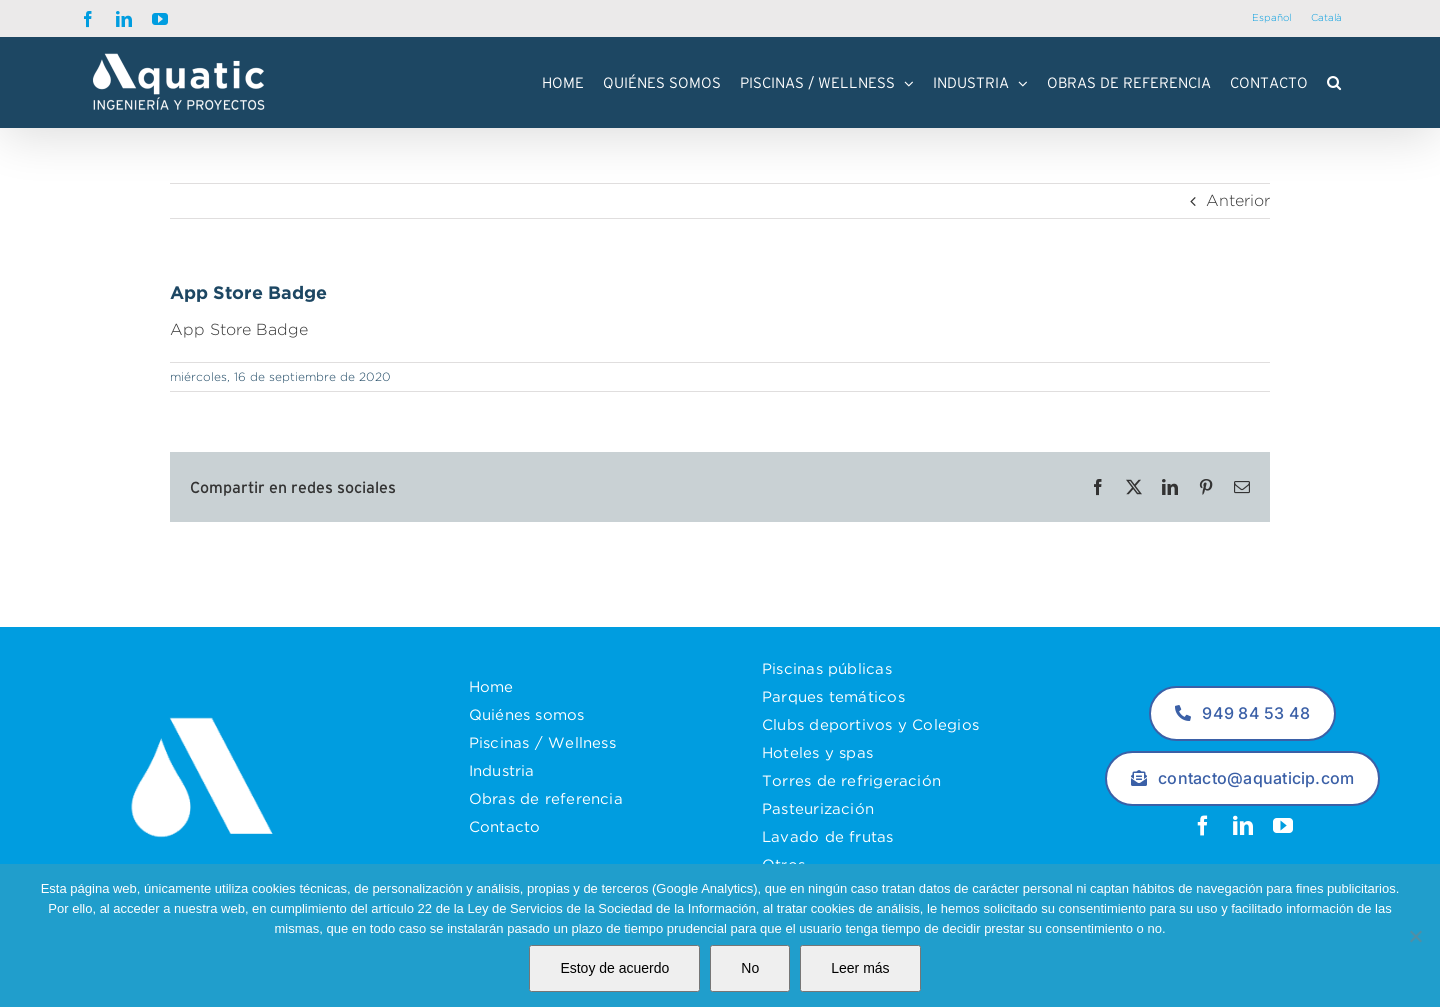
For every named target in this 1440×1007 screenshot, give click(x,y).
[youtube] (1283, 826)
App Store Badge (239, 329)
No (750, 968)
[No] (1415, 936)
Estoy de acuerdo (614, 968)
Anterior (1238, 200)
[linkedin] (1243, 826)
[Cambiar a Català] (1326, 18)
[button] (1334, 82)
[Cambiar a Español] (1271, 18)
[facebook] (1203, 826)
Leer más (860, 968)
